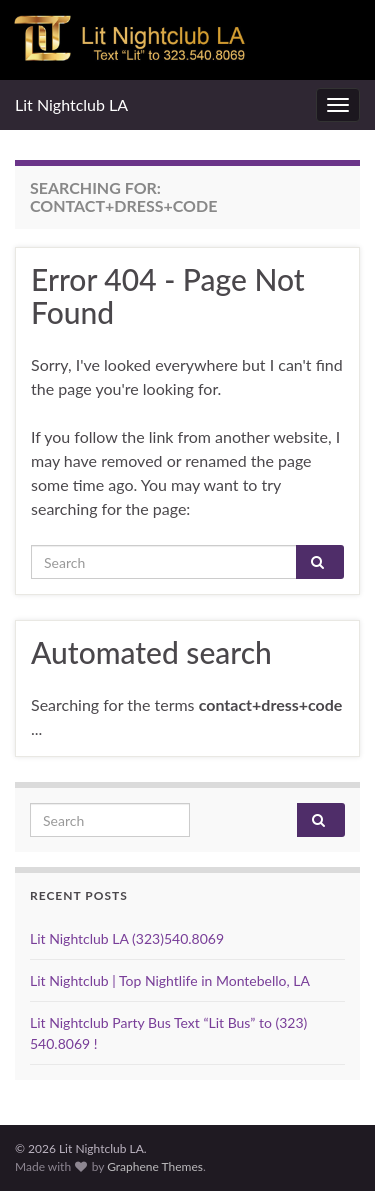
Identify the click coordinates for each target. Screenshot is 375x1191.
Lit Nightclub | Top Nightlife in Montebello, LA (170, 980)
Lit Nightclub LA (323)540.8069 (127, 938)
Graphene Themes (155, 1166)
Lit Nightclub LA (71, 104)
